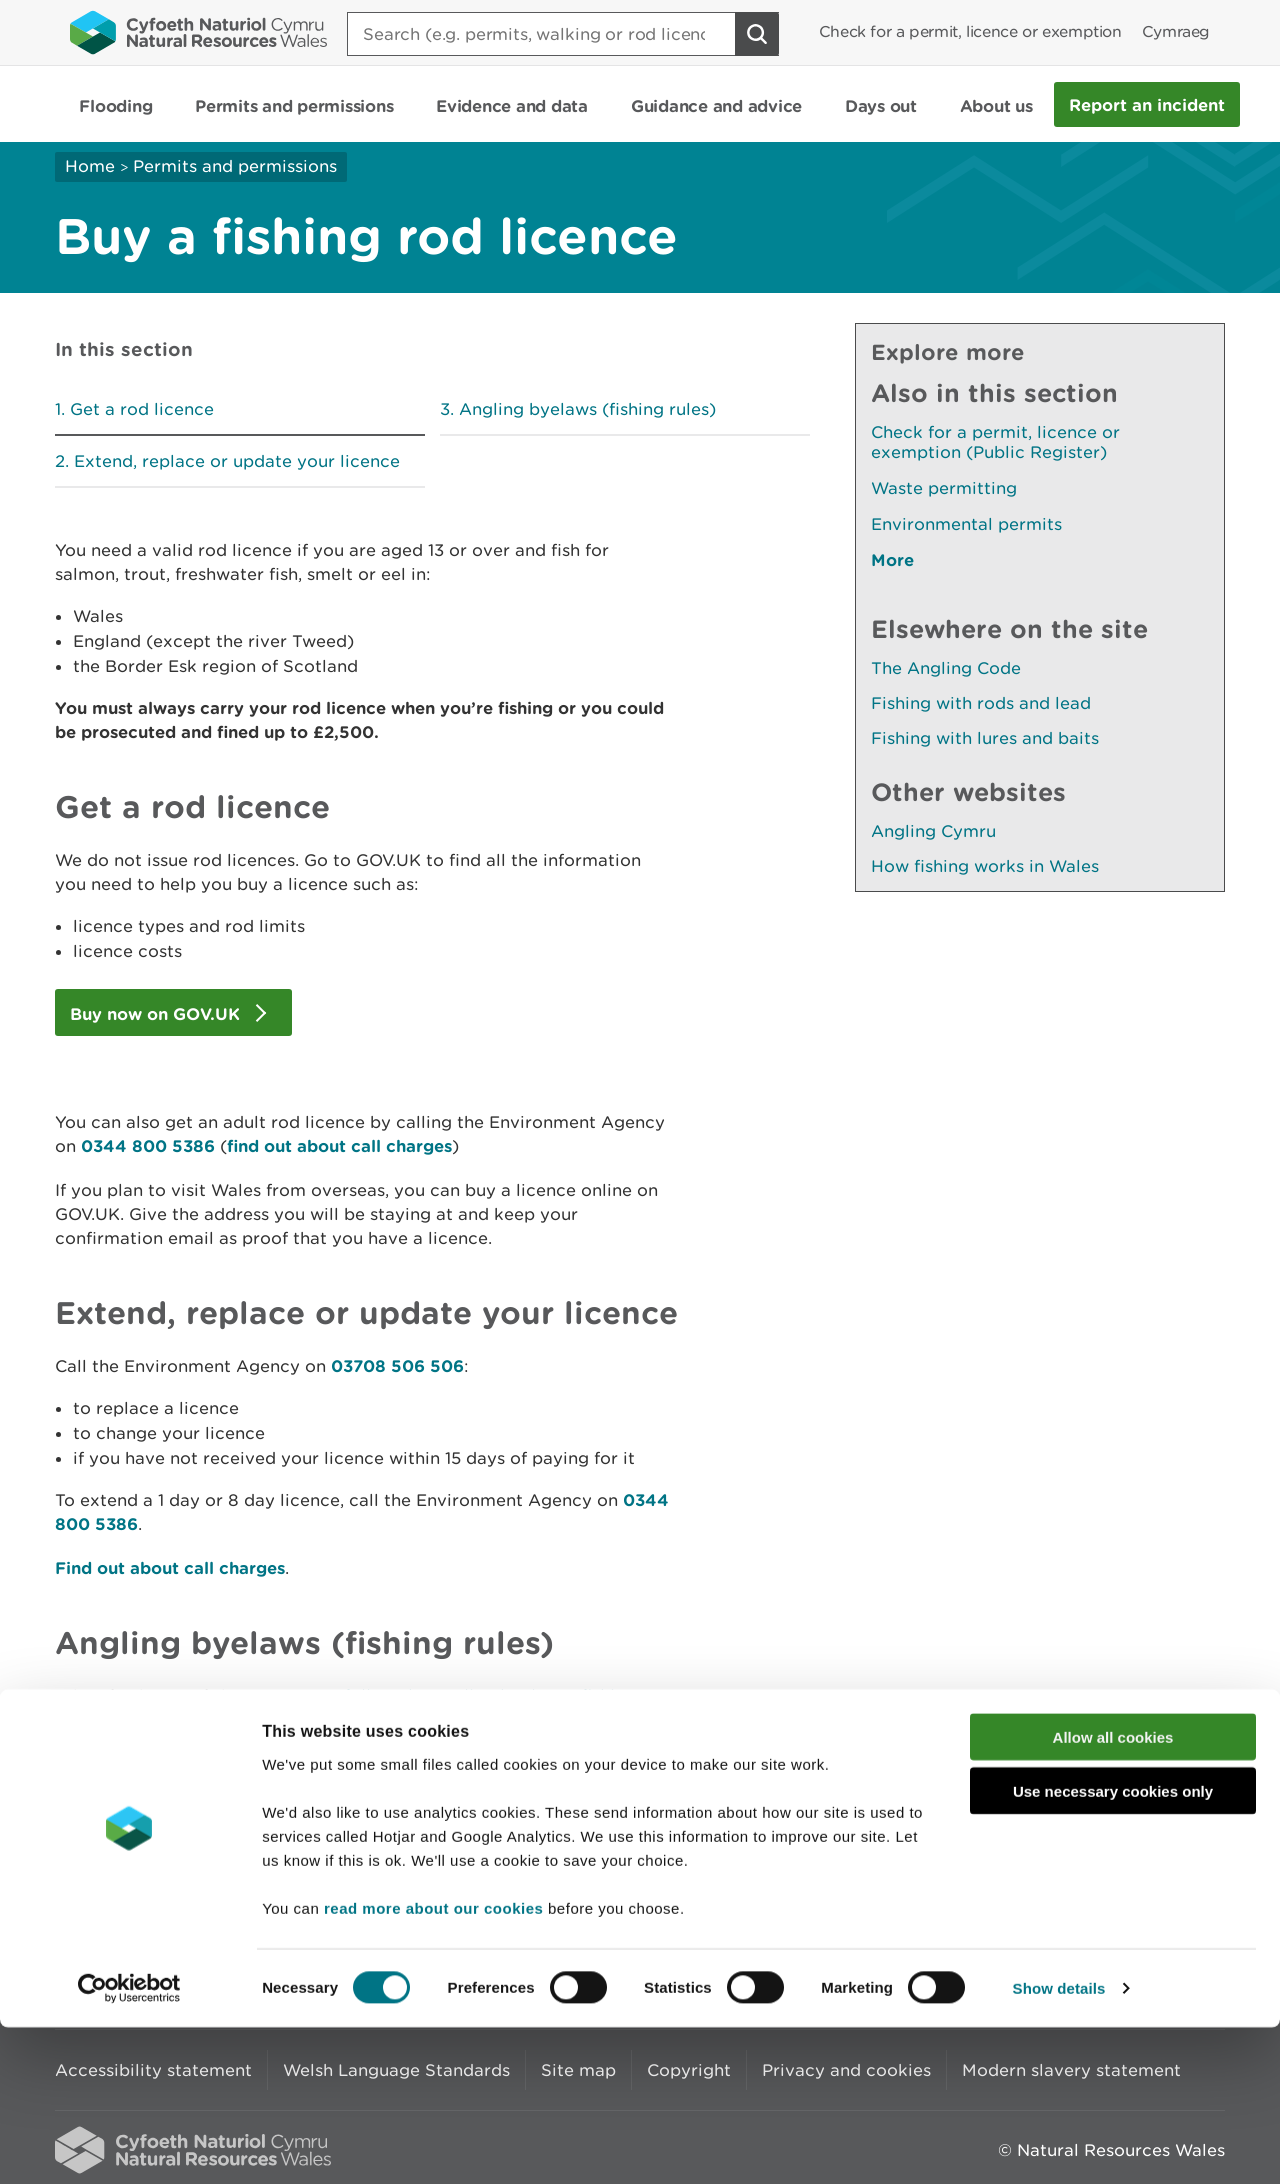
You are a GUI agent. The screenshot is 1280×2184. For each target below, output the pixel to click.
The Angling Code (946, 668)
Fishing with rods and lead (981, 703)
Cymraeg (1176, 31)
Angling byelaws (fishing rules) (587, 409)
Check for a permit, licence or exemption (970, 31)
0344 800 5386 (148, 1145)
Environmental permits (966, 524)
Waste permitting (944, 488)
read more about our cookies (433, 2063)
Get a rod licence (142, 409)
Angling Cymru (933, 831)
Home (90, 166)
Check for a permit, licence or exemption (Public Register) (995, 442)
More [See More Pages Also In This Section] (892, 559)
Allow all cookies (1113, 1892)
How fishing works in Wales (985, 866)
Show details (1059, 2144)
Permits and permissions (235, 166)
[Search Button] (757, 34)
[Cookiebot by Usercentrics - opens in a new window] (129, 2145)
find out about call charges (339, 1145)
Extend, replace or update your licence (237, 461)
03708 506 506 (397, 1365)
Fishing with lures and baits (985, 738)
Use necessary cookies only (1113, 1947)
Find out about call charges (170, 1567)
